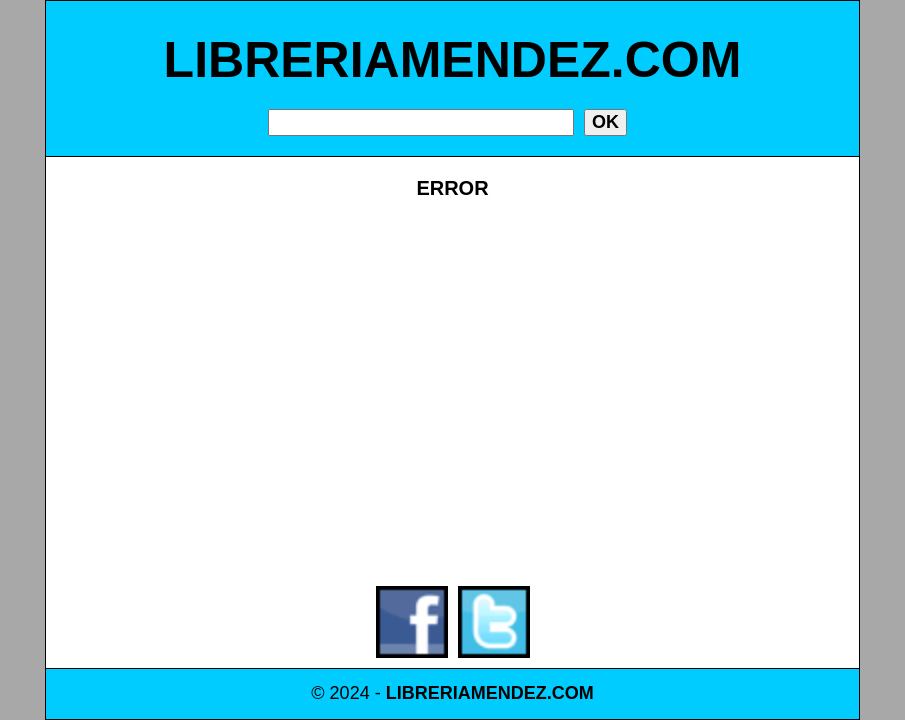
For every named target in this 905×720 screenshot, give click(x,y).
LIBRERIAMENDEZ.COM (453, 60)
